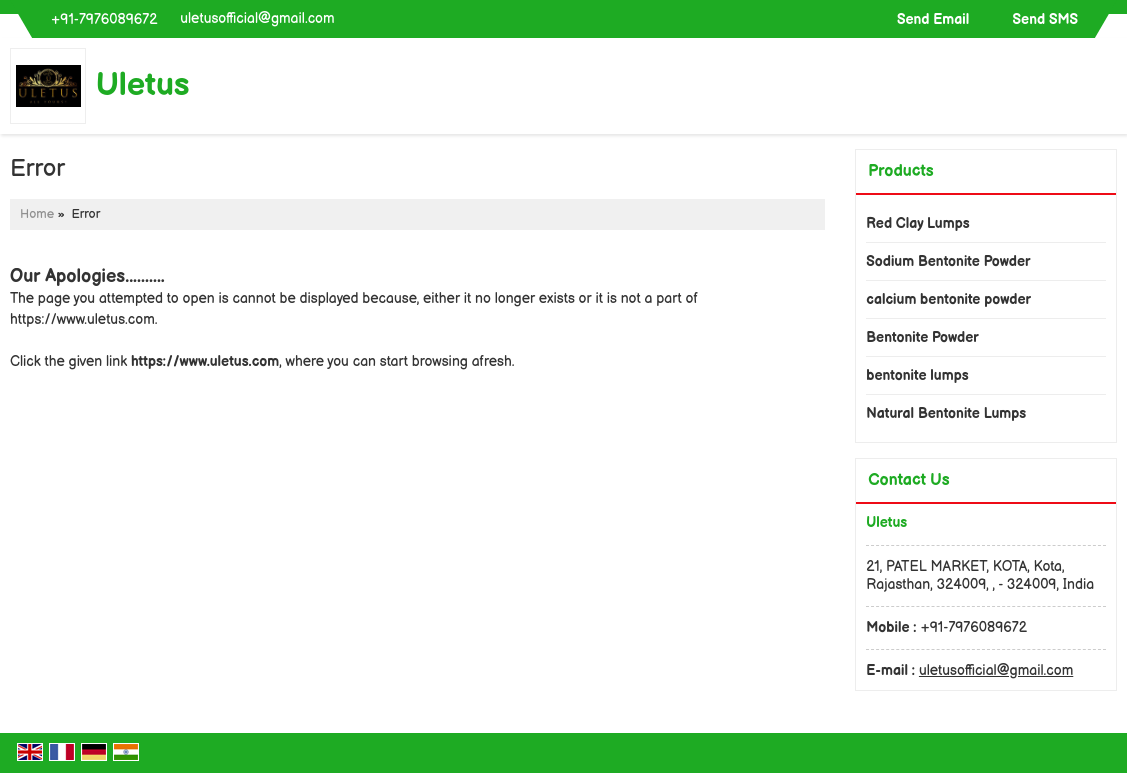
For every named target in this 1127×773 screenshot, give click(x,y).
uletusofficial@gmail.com (257, 18)
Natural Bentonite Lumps (946, 413)
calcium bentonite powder (948, 299)
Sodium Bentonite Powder (948, 261)
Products (900, 171)
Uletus (143, 86)
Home (37, 214)
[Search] (1104, 90)
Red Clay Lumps (917, 223)
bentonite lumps (917, 375)
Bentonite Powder (922, 337)
